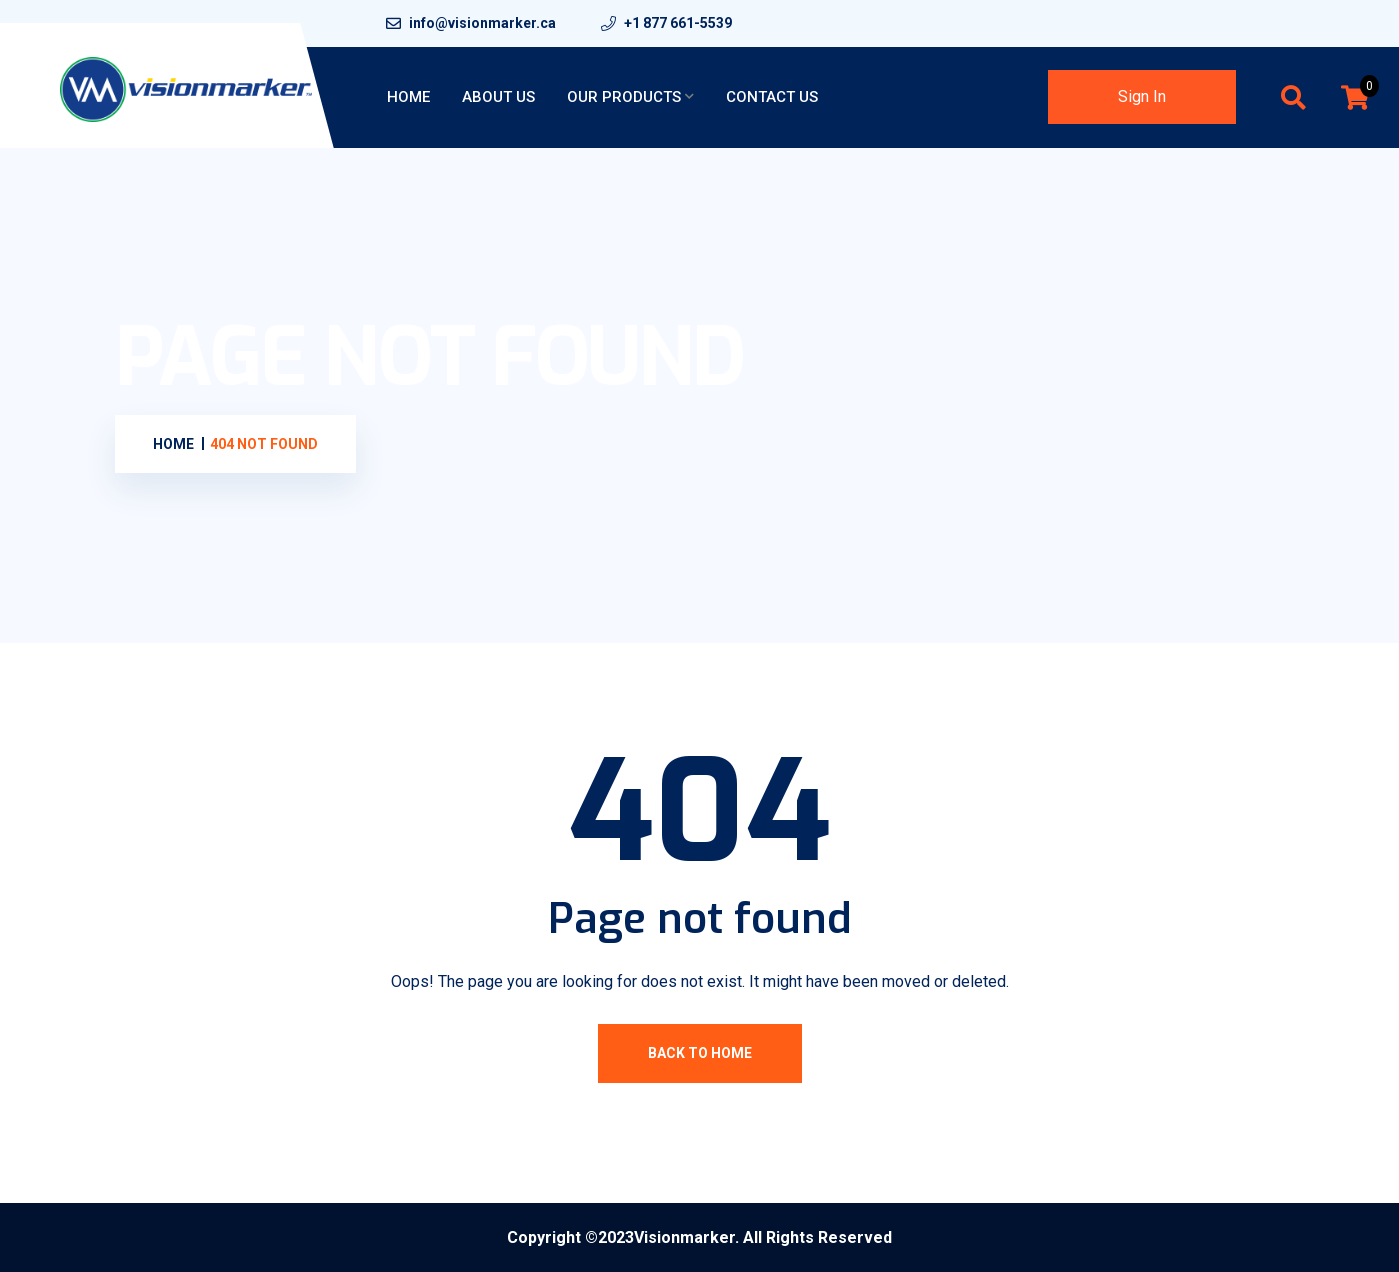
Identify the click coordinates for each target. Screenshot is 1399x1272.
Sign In (1142, 96)
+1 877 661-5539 (678, 23)
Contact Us (772, 97)
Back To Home (700, 1053)
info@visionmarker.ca (482, 23)
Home (408, 97)
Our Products (624, 97)
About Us (498, 97)
